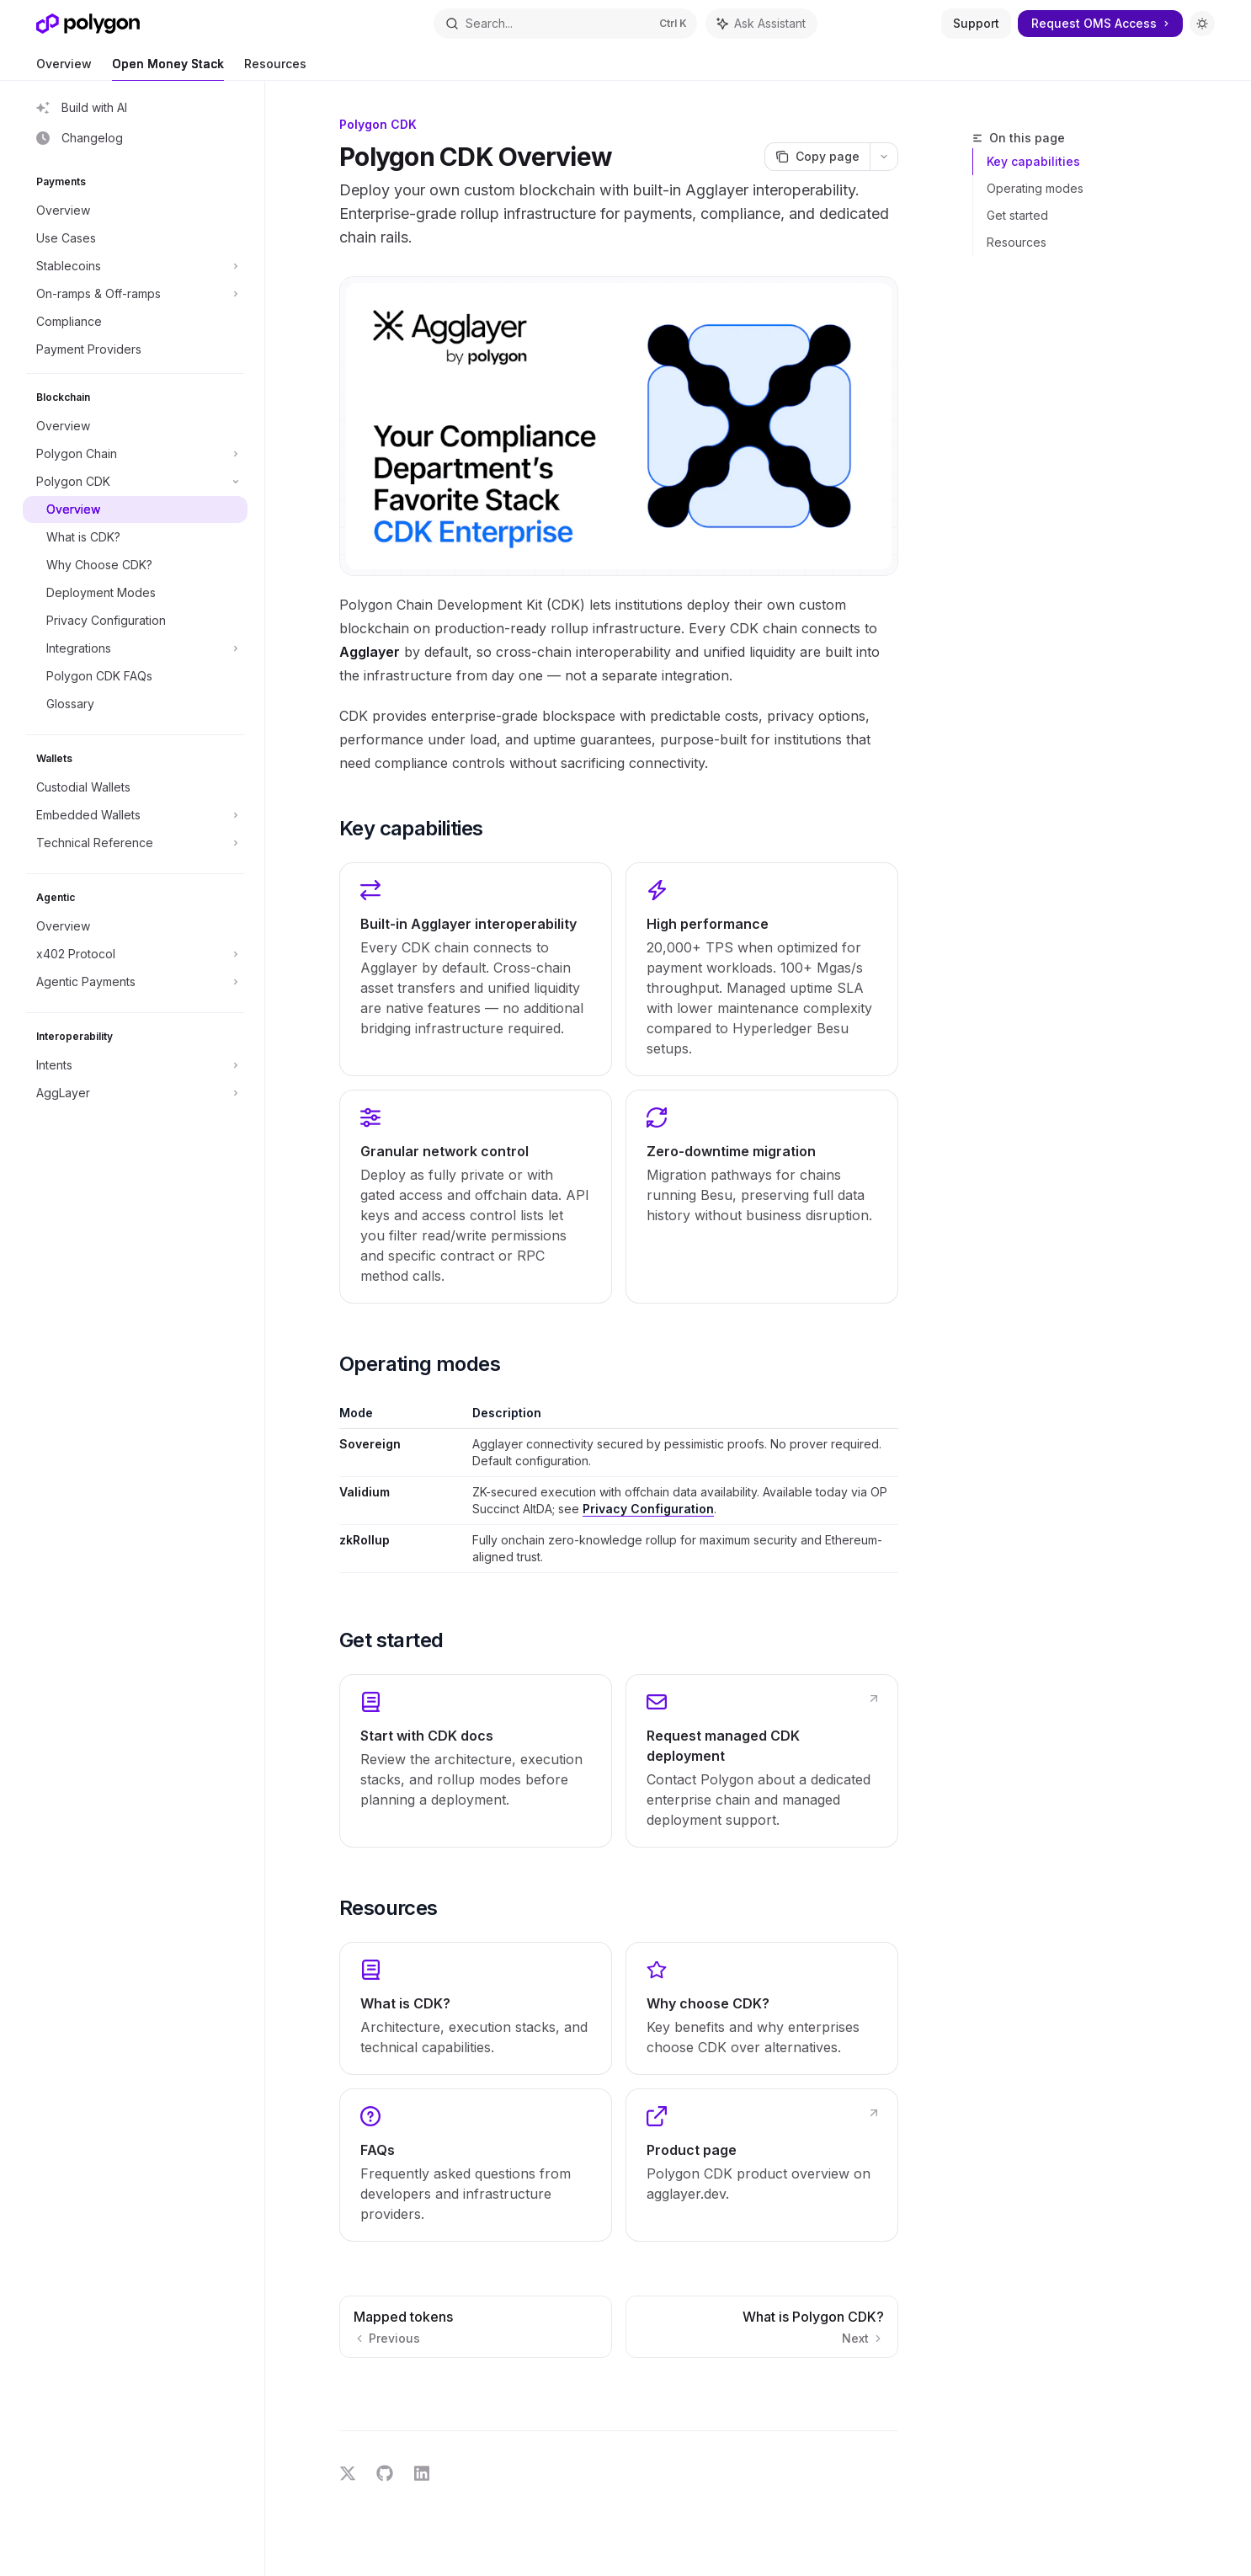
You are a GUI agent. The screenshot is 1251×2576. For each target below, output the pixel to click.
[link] (475, 1761)
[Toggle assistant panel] (761, 23)
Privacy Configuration (648, 1508)
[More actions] (884, 156)
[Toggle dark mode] (1202, 23)
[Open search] (565, 23)
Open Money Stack (168, 68)
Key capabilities (1033, 161)
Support (976, 23)
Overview (64, 68)
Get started (1017, 215)
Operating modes (1035, 188)
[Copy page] (817, 156)
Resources (275, 68)
